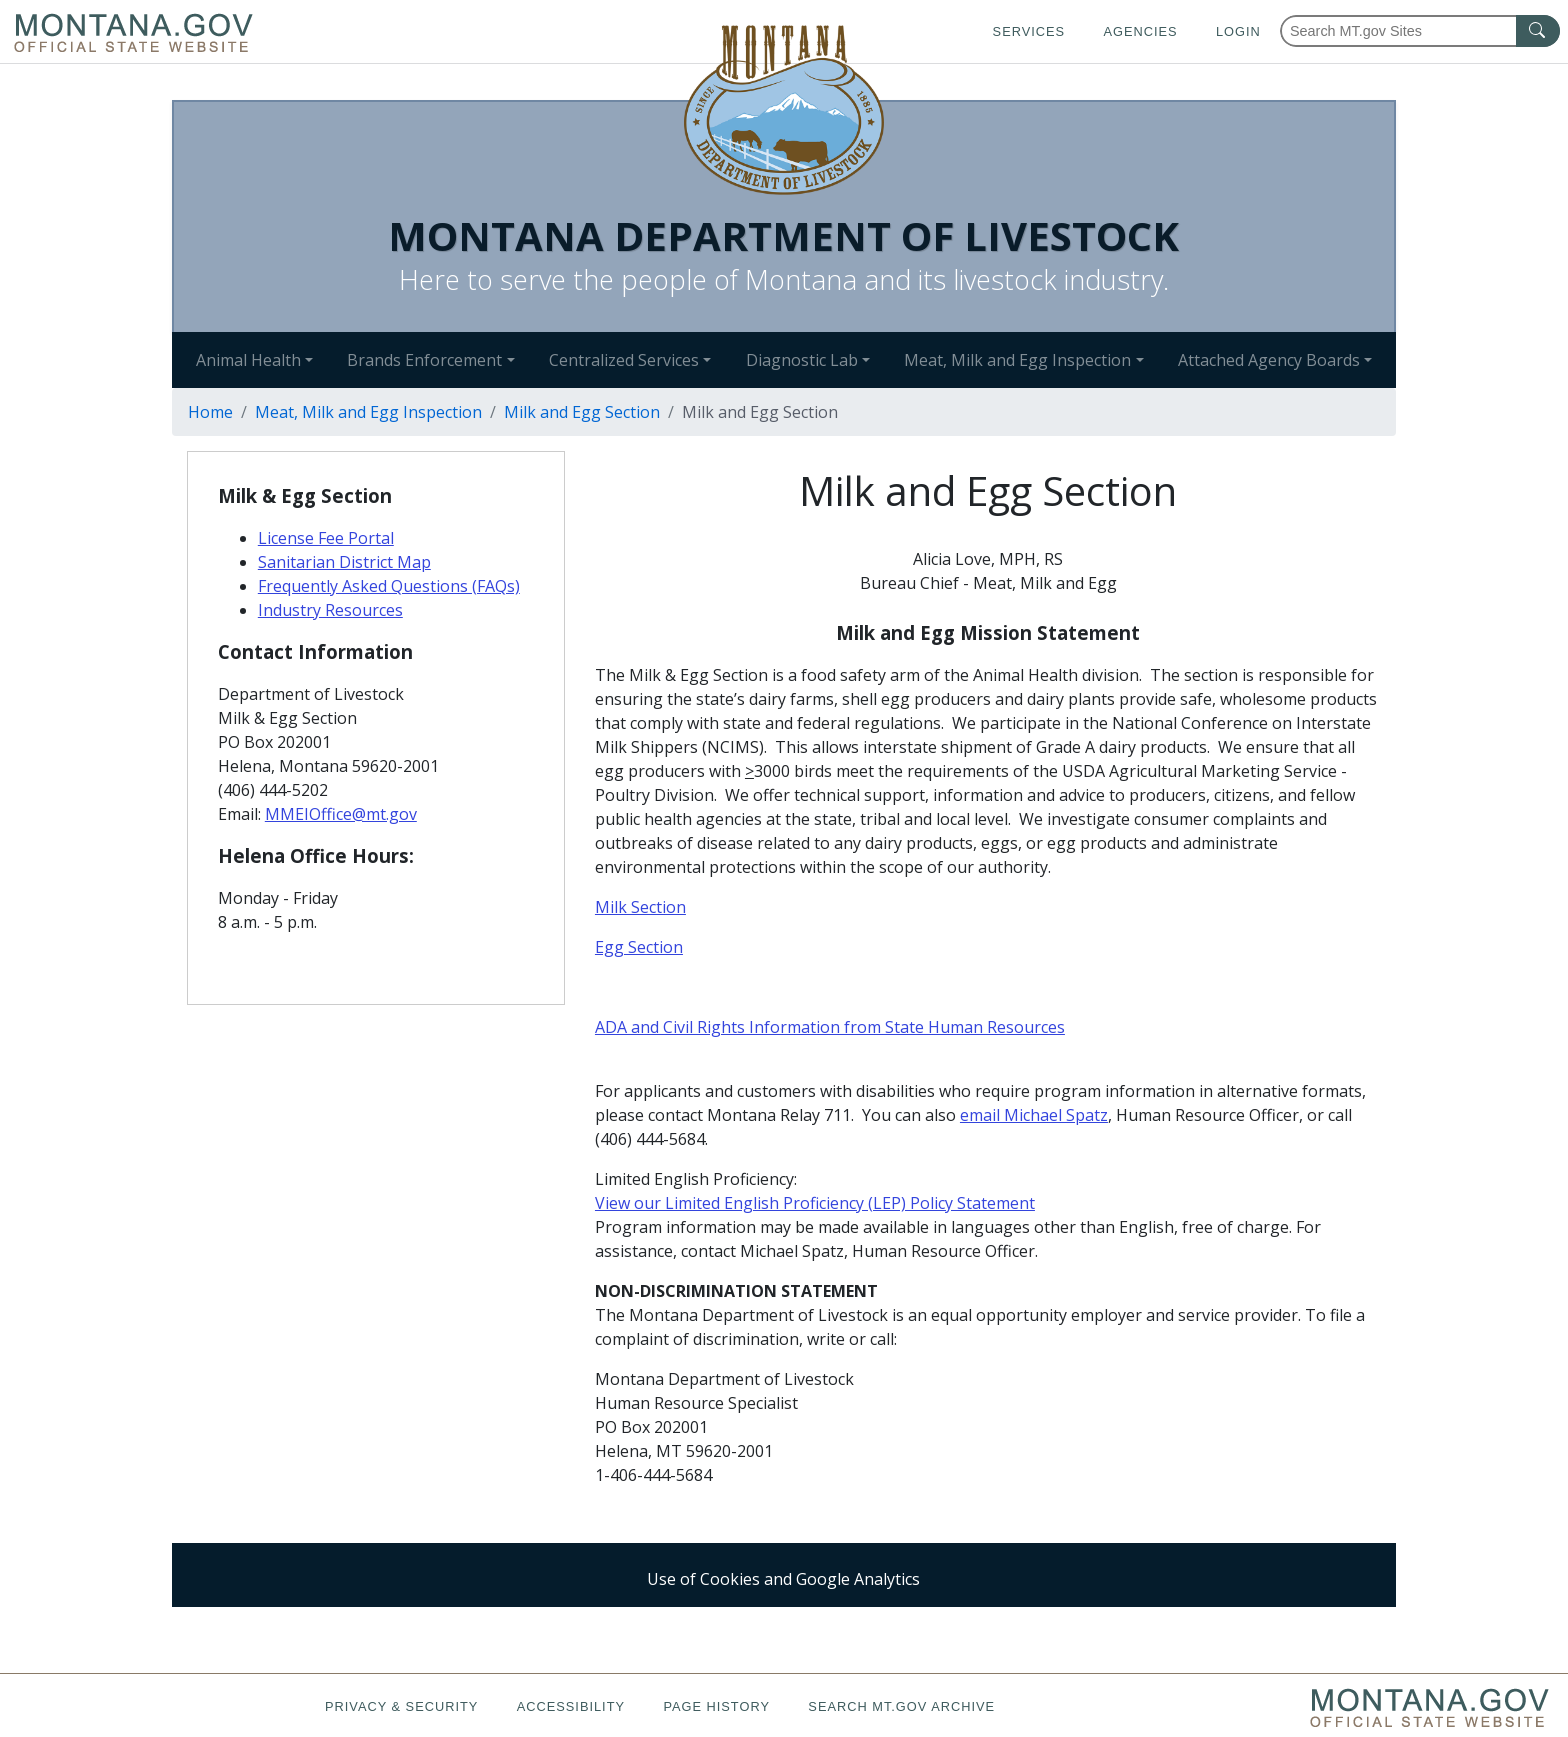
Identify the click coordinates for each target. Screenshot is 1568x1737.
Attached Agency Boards (1269, 360)
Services (1029, 31)
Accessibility (571, 1706)
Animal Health (248, 360)
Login (1238, 31)
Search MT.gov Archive (901, 1706)
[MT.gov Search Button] (1538, 31)
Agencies (1140, 31)
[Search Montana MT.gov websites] (1420, 31)
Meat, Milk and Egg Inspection (1017, 360)
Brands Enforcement (424, 360)
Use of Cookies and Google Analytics (783, 1579)
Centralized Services (624, 360)
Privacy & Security (401, 1706)
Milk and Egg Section (582, 412)
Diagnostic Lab (802, 360)
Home (210, 412)
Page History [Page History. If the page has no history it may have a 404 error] (716, 1706)
